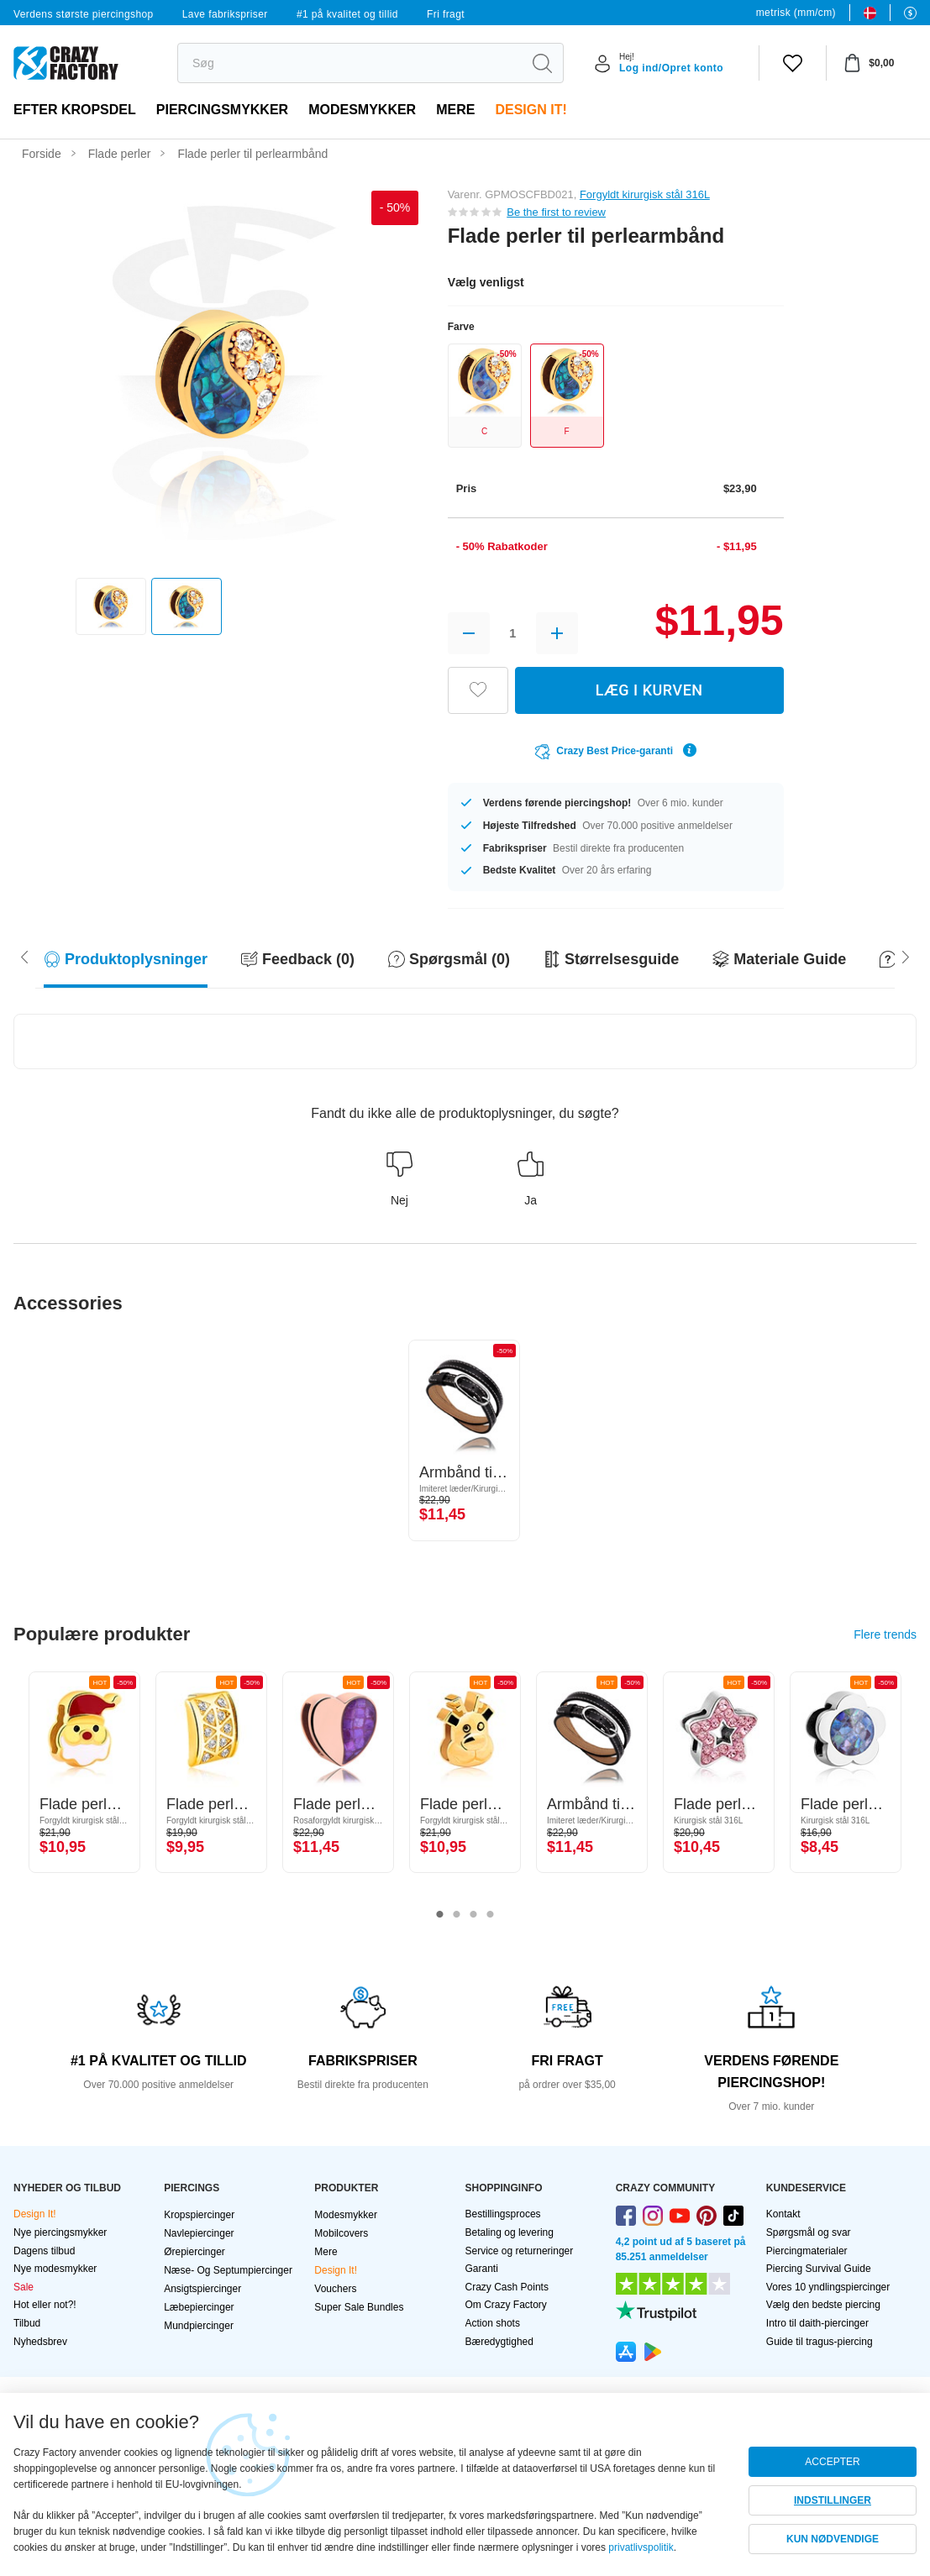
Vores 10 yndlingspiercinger (828, 2287)
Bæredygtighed (499, 2342)
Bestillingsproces (503, 2214)
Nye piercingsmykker (60, 2232)
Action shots (492, 2323)
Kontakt (783, 2214)
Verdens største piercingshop (83, 14)
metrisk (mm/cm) (796, 12)
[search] (349, 63)
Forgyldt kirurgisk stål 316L (645, 194)
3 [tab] (473, 1915)
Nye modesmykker (55, 2268)
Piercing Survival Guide (818, 2268)
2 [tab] (457, 1915)
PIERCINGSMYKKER (222, 109)
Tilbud (26, 2323)
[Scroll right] (24, 956)
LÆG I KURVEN (649, 690)
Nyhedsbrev (40, 2342)
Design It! (530, 109)
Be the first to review (556, 212)
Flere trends (885, 1634)
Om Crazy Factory (506, 2305)
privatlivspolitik (640, 2547)
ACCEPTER (832, 2462)
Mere (455, 109)
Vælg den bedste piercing (823, 2305)
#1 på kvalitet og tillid (347, 14)
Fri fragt (446, 14)
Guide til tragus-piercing (819, 2342)
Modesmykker (362, 109)
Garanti (481, 2268)
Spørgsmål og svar (808, 2232)
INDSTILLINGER (832, 2500)
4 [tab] (490, 1915)
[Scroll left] (906, 956)
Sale (23, 2287)
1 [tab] (440, 1915)
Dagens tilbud (44, 2251)
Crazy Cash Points (507, 2287)
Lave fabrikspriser (225, 14)
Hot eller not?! (44, 2305)
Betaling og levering (509, 2232)
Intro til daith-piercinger (817, 2323)
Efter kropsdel (74, 109)
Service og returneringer (519, 2251)
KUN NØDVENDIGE (832, 2539)
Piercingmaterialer (807, 2251)
